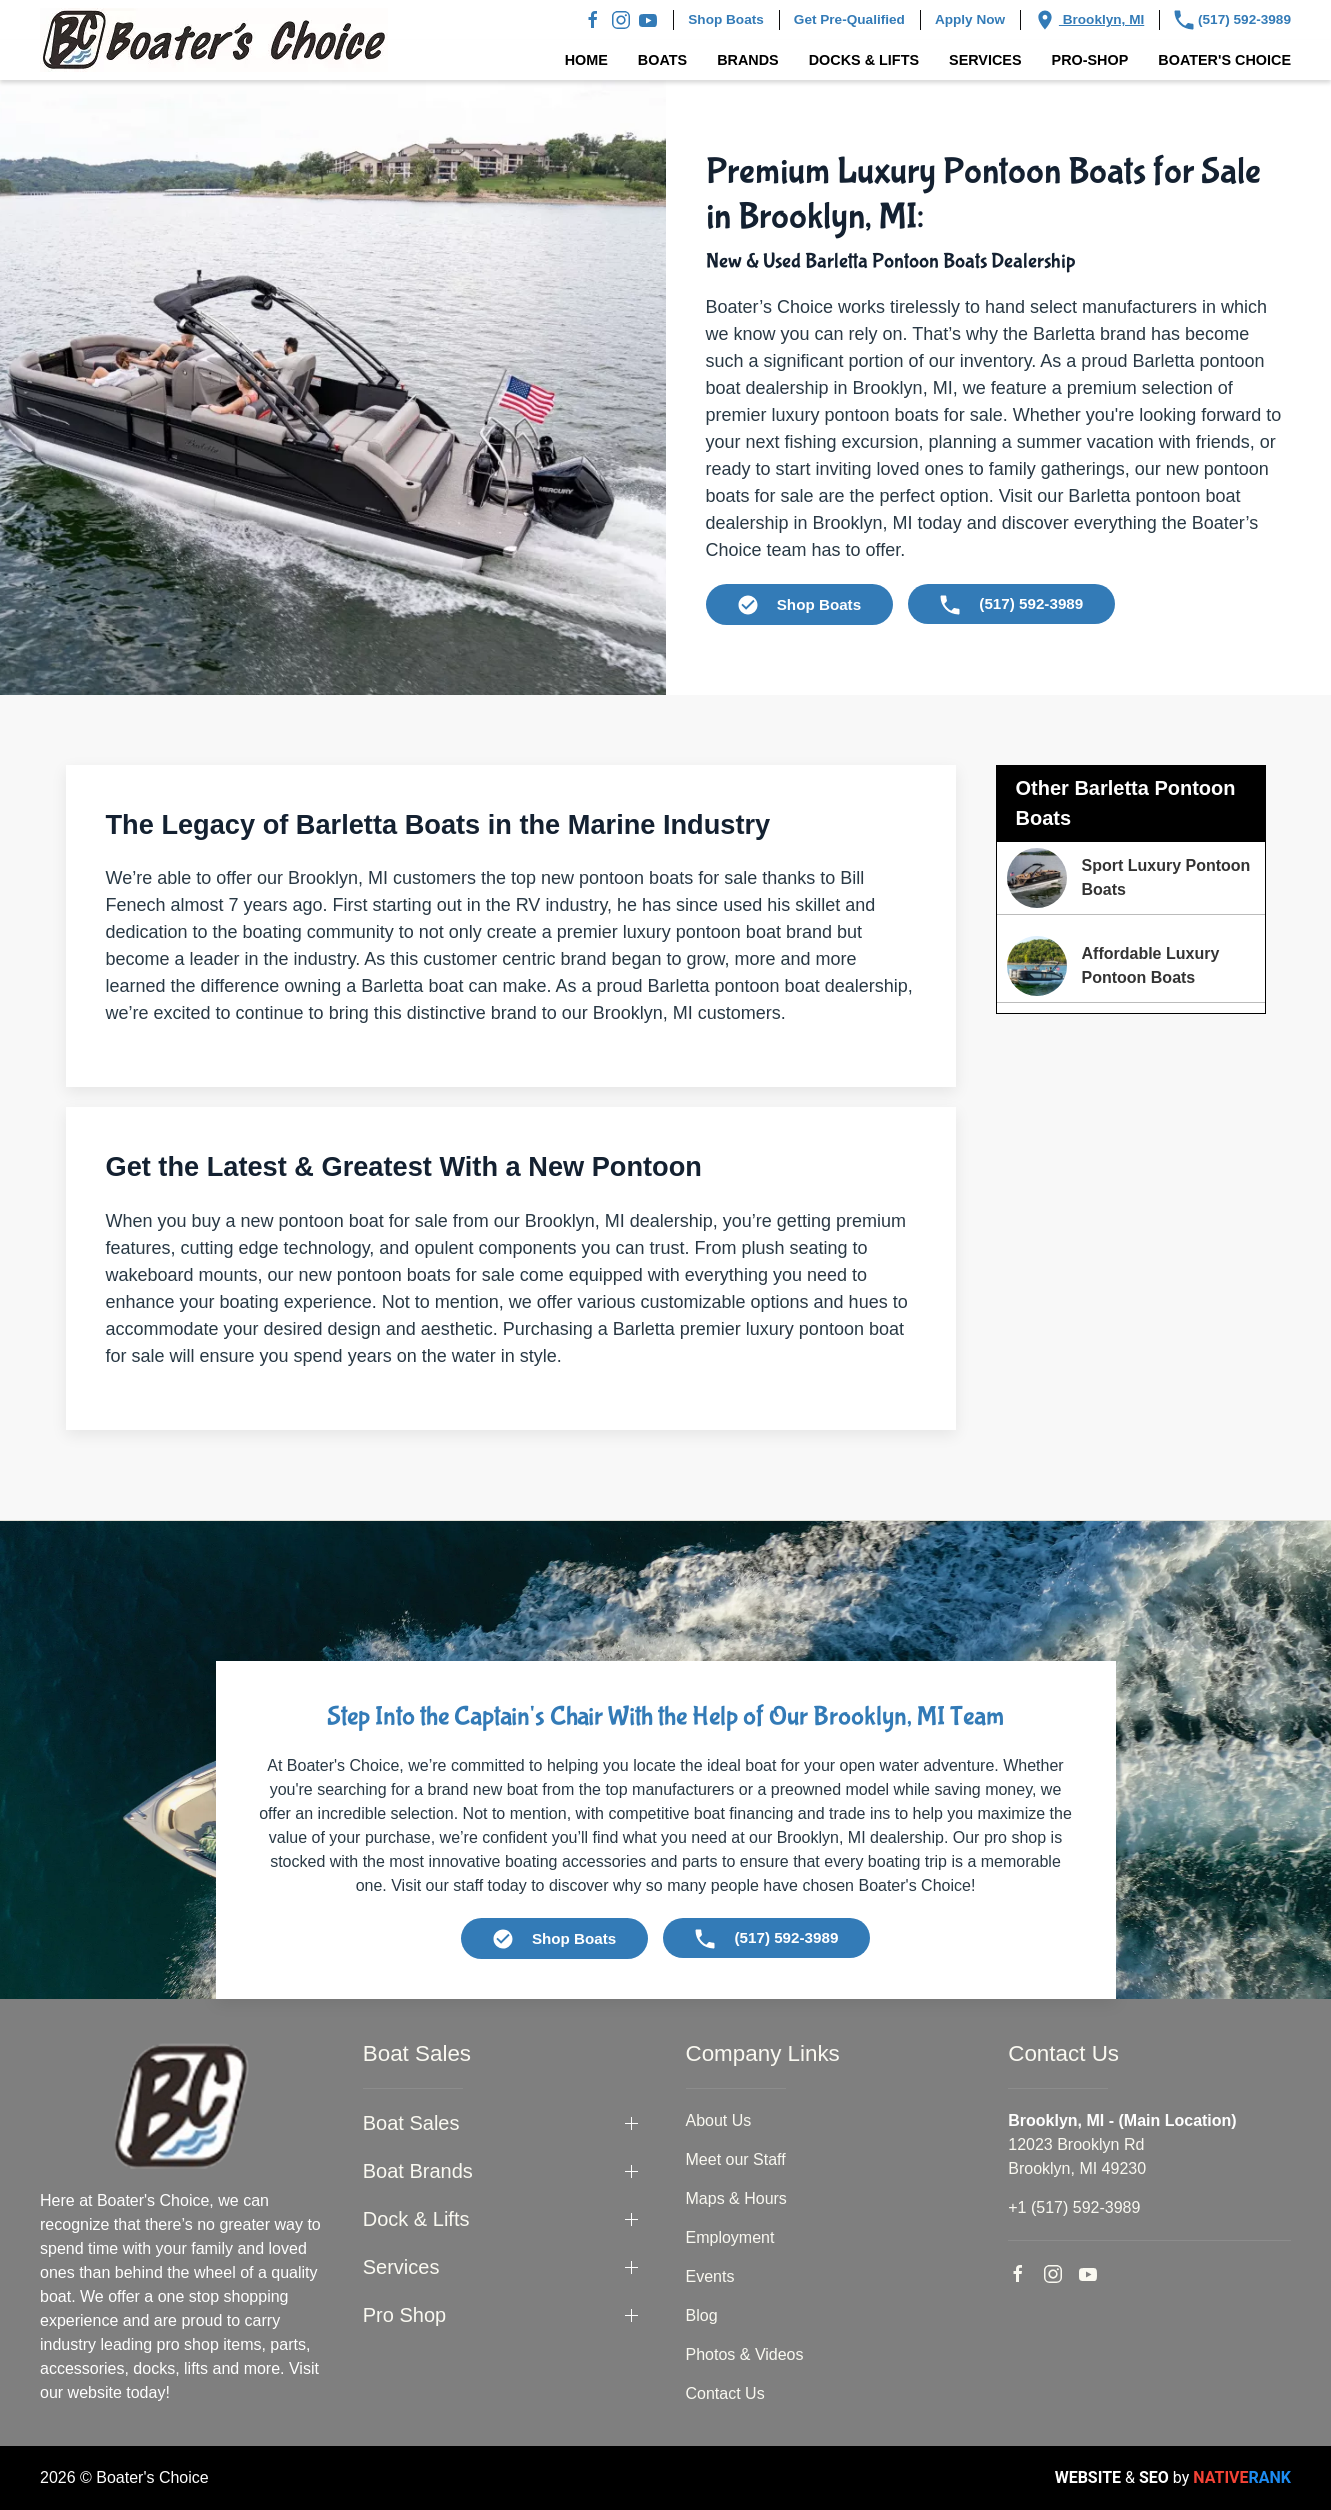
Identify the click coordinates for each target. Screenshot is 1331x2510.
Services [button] (985, 60)
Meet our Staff (736, 2159)
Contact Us (725, 2393)
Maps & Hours (736, 2198)
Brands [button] (748, 60)
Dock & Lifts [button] (416, 2219)
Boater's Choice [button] (1224, 60)
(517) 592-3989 (1232, 20)
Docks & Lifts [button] (864, 60)
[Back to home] (214, 40)
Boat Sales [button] (411, 2123)
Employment (730, 2237)
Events (710, 2276)
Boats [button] (662, 60)
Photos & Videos (745, 2354)
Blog (702, 2315)
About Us (719, 2120)
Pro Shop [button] (404, 2315)
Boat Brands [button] (418, 2171)
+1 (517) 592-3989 (1074, 2207)
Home (586, 60)
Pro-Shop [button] (1090, 60)
